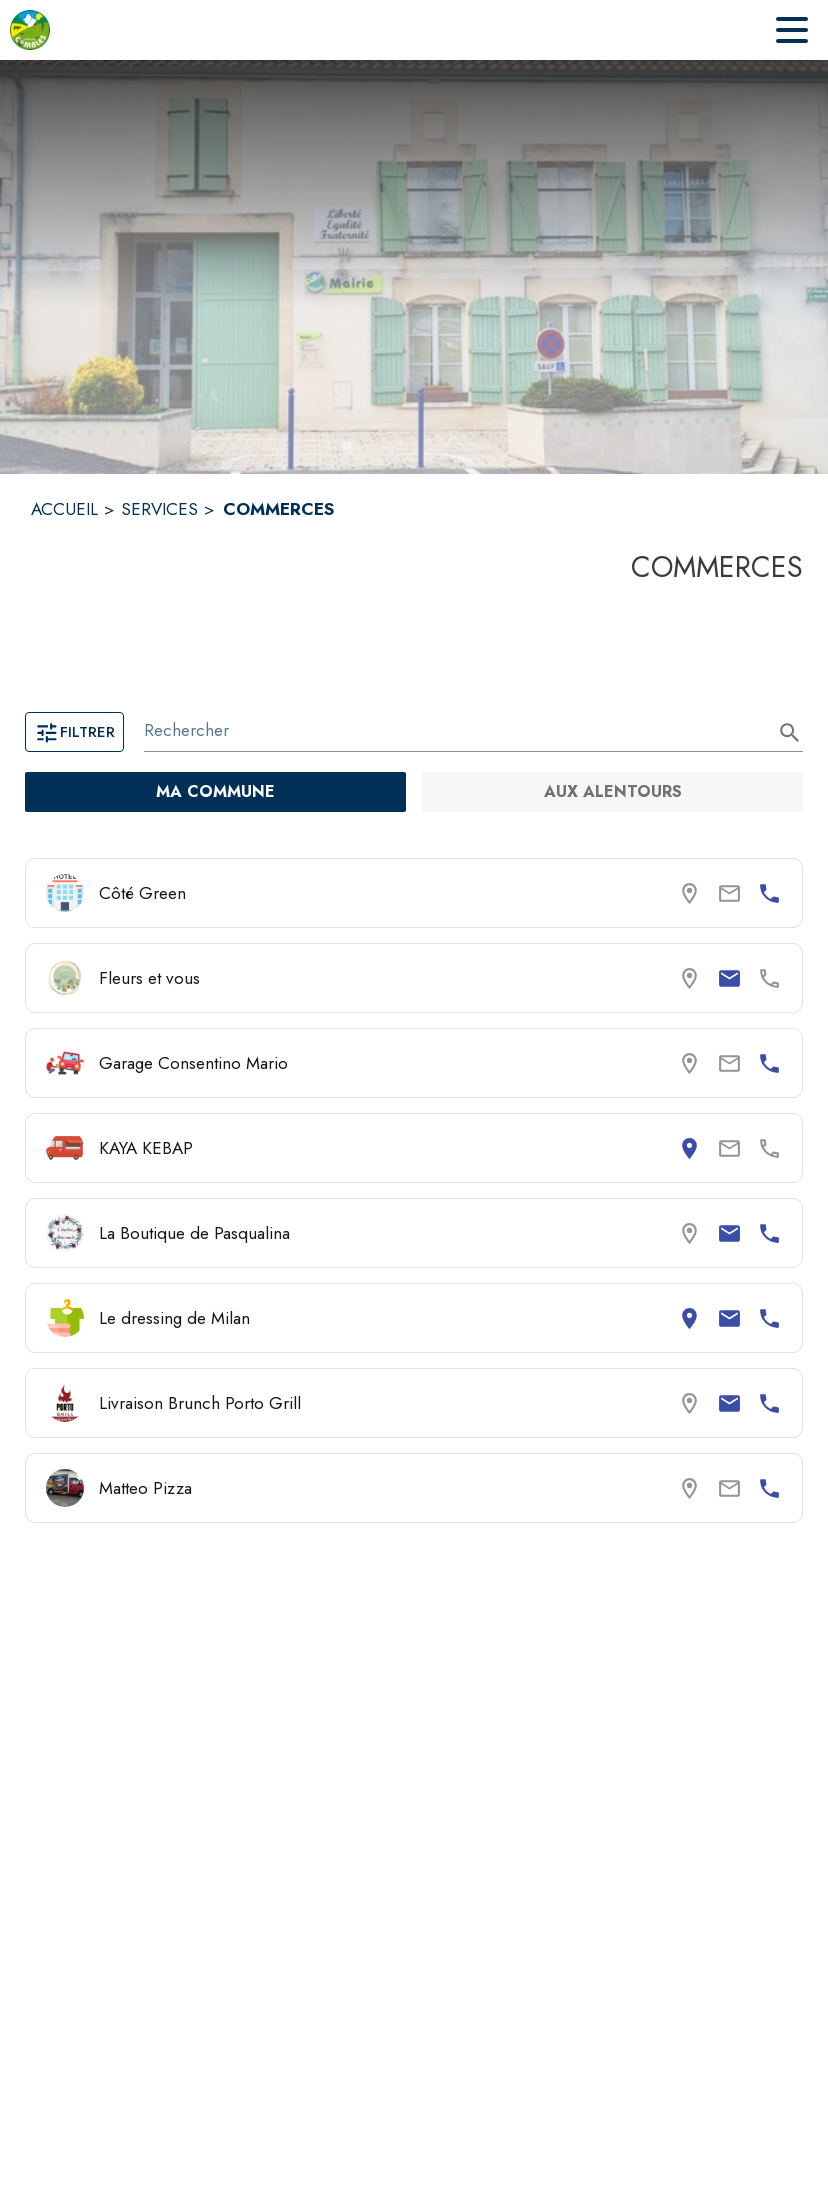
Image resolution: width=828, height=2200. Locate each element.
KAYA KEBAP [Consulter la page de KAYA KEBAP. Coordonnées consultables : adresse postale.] (146, 1148)
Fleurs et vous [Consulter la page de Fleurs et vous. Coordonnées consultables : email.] (149, 978)
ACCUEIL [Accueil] (64, 509)
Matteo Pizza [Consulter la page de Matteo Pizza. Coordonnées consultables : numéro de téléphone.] (145, 1488)
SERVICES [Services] (159, 509)
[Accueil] (30, 30)
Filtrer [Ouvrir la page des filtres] (74, 732)
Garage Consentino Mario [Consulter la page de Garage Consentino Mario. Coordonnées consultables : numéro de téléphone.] (193, 1063)
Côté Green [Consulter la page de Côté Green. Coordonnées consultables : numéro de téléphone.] (142, 893)
